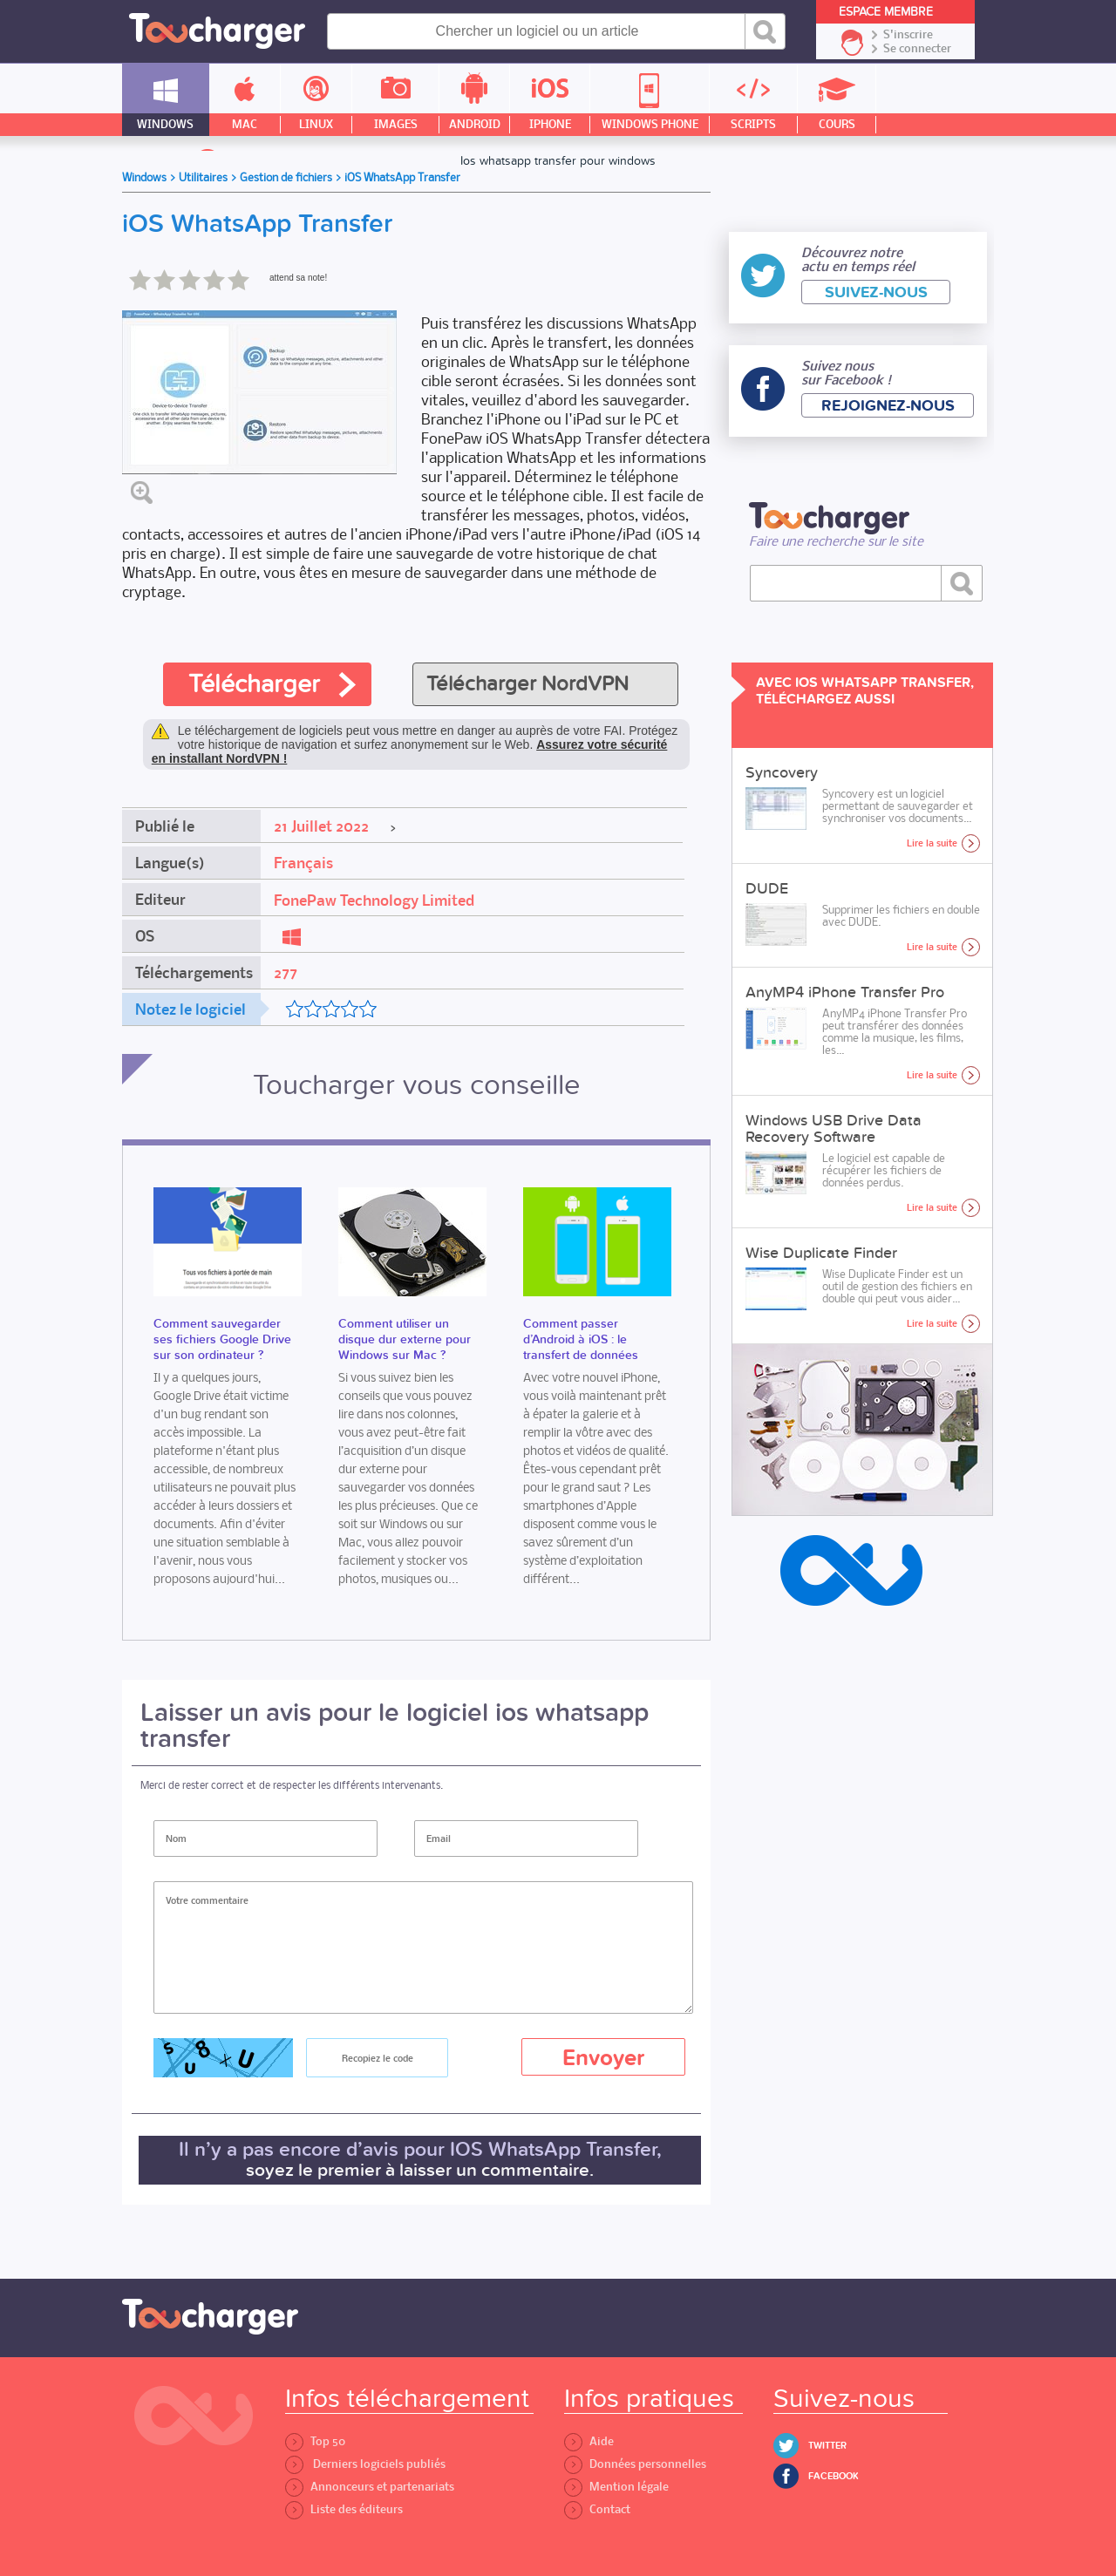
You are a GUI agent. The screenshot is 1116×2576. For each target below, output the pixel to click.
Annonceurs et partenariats (369, 2486)
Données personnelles (635, 2464)
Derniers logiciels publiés (365, 2464)
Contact (597, 2509)
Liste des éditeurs (344, 2509)
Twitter (827, 2445)
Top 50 (315, 2441)
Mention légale (616, 2486)
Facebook (833, 2476)
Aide (589, 2441)
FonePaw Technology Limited (374, 900)
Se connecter (917, 49)
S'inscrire (908, 35)
